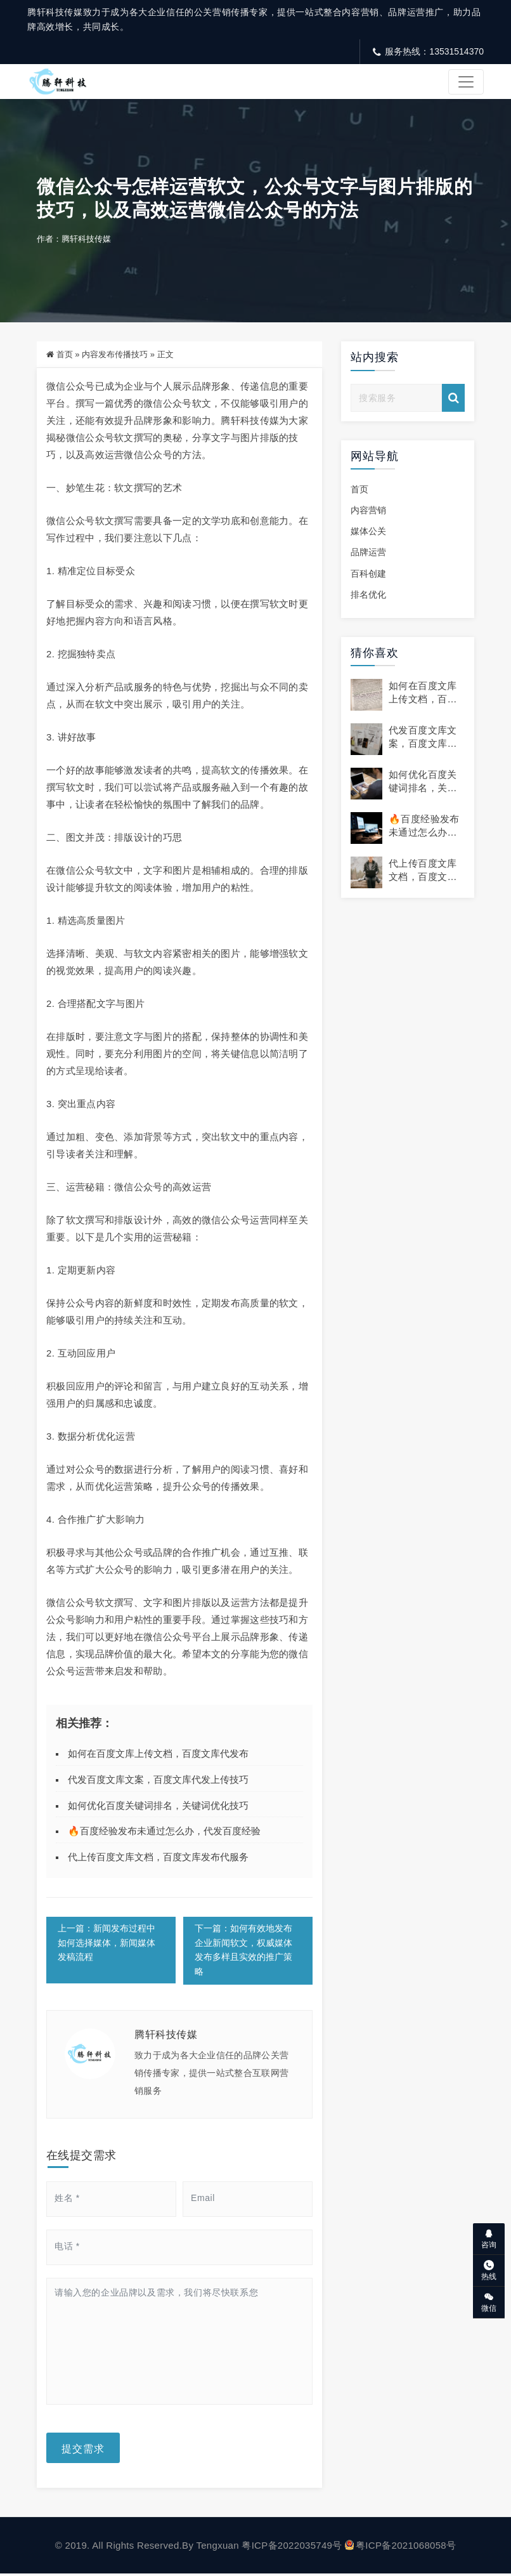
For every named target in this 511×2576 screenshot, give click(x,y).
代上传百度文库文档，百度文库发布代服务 (158, 1858)
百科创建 (368, 575)
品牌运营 (368, 554)
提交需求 (83, 2450)
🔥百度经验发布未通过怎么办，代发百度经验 (164, 1832)
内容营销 (368, 512)
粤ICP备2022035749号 (292, 2547)
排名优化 (368, 596)
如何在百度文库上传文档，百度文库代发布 (158, 1755)
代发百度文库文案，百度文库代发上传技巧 (158, 1780)
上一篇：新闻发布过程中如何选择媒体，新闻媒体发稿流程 (106, 1944)
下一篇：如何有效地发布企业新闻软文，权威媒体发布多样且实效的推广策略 (244, 1952)
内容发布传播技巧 (115, 356)
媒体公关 (368, 533)
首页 (64, 356)
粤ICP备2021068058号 (400, 2547)
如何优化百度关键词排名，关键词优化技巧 (158, 1806)
